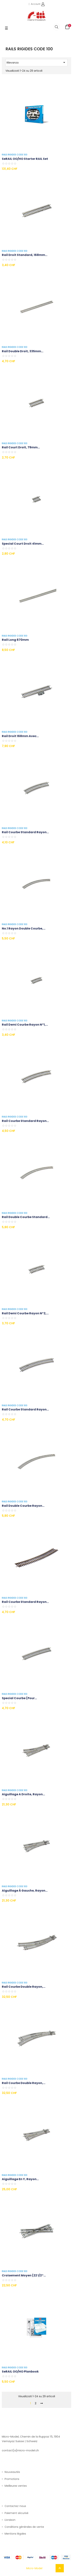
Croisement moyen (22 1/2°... (24, 2275)
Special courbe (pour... (19, 1698)
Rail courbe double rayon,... (23, 1987)
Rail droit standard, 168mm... (24, 255)
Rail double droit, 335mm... (22, 351)
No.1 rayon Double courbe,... (23, 928)
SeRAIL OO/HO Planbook (20, 2371)
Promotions (12, 2479)
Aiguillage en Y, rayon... (20, 2179)
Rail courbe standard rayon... (25, 832)
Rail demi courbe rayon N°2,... (25, 1313)
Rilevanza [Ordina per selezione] (36, 62)
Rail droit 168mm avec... (20, 736)
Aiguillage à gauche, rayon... (25, 1890)
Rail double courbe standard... (26, 1217)
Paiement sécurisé (16, 2513)
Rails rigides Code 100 (14, 154)
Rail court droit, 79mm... (21, 447)
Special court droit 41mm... (23, 544)
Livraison (10, 2520)
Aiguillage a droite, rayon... (23, 1794)
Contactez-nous (15, 2506)
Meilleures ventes (16, 2486)
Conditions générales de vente (24, 2527)
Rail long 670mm (15, 640)
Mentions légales (15, 2533)
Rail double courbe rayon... (23, 1506)
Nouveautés (12, 2472)
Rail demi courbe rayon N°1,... (25, 1024)
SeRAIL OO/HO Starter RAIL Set (25, 159)
